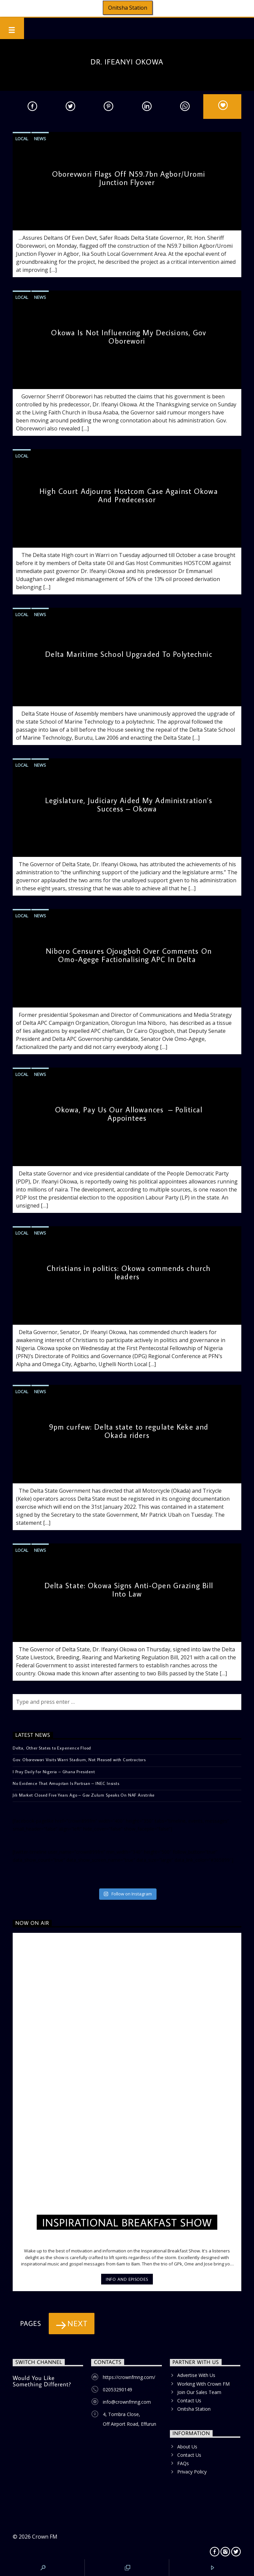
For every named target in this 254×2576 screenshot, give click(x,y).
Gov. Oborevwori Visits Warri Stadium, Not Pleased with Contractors (79, 1759)
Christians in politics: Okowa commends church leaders (129, 1272)
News (40, 139)
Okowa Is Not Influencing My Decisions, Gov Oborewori (128, 337)
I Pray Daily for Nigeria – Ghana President (54, 1771)
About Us (187, 2446)
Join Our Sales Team (199, 2392)
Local (21, 139)
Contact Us (189, 2400)
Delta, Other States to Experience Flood (52, 1748)
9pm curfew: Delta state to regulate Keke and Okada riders (128, 1431)
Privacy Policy (192, 2471)
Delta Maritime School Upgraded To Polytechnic (128, 654)
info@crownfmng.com (127, 2402)
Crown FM (44, 2536)
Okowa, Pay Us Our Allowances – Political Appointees (129, 1114)
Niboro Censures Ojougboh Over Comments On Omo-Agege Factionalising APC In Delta (129, 955)
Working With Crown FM (203, 2384)
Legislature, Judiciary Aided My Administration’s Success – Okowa (129, 804)
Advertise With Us (196, 2375)
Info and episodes (127, 2279)
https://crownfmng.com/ (129, 2377)
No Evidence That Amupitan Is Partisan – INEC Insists (66, 1783)
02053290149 (117, 2389)
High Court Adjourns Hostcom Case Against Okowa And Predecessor (128, 495)
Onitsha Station (127, 7)
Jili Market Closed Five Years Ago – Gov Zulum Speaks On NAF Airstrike (84, 1795)
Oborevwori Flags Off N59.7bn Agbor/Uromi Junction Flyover (129, 178)
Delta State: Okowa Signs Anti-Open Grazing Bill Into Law (128, 1590)
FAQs (183, 2463)
